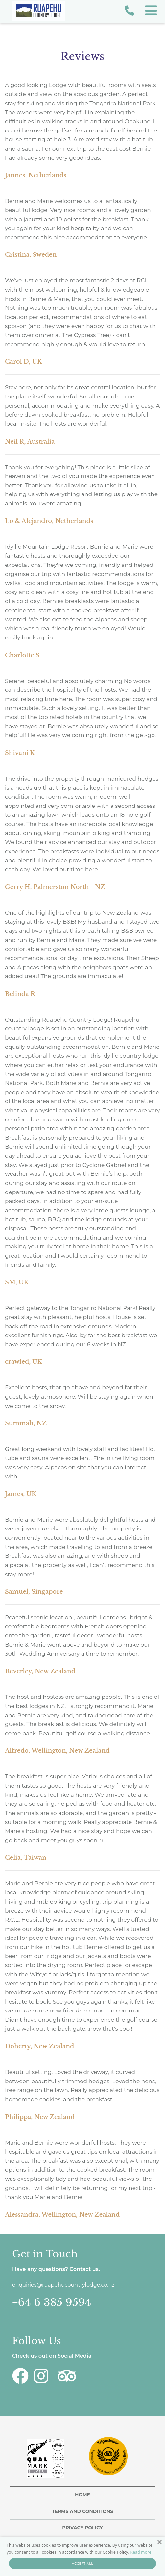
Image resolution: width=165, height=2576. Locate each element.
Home (82, 2495)
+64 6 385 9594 (51, 2303)
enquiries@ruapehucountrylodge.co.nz (63, 2285)
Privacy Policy (82, 2528)
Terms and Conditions (82, 2511)
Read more (140, 2552)
